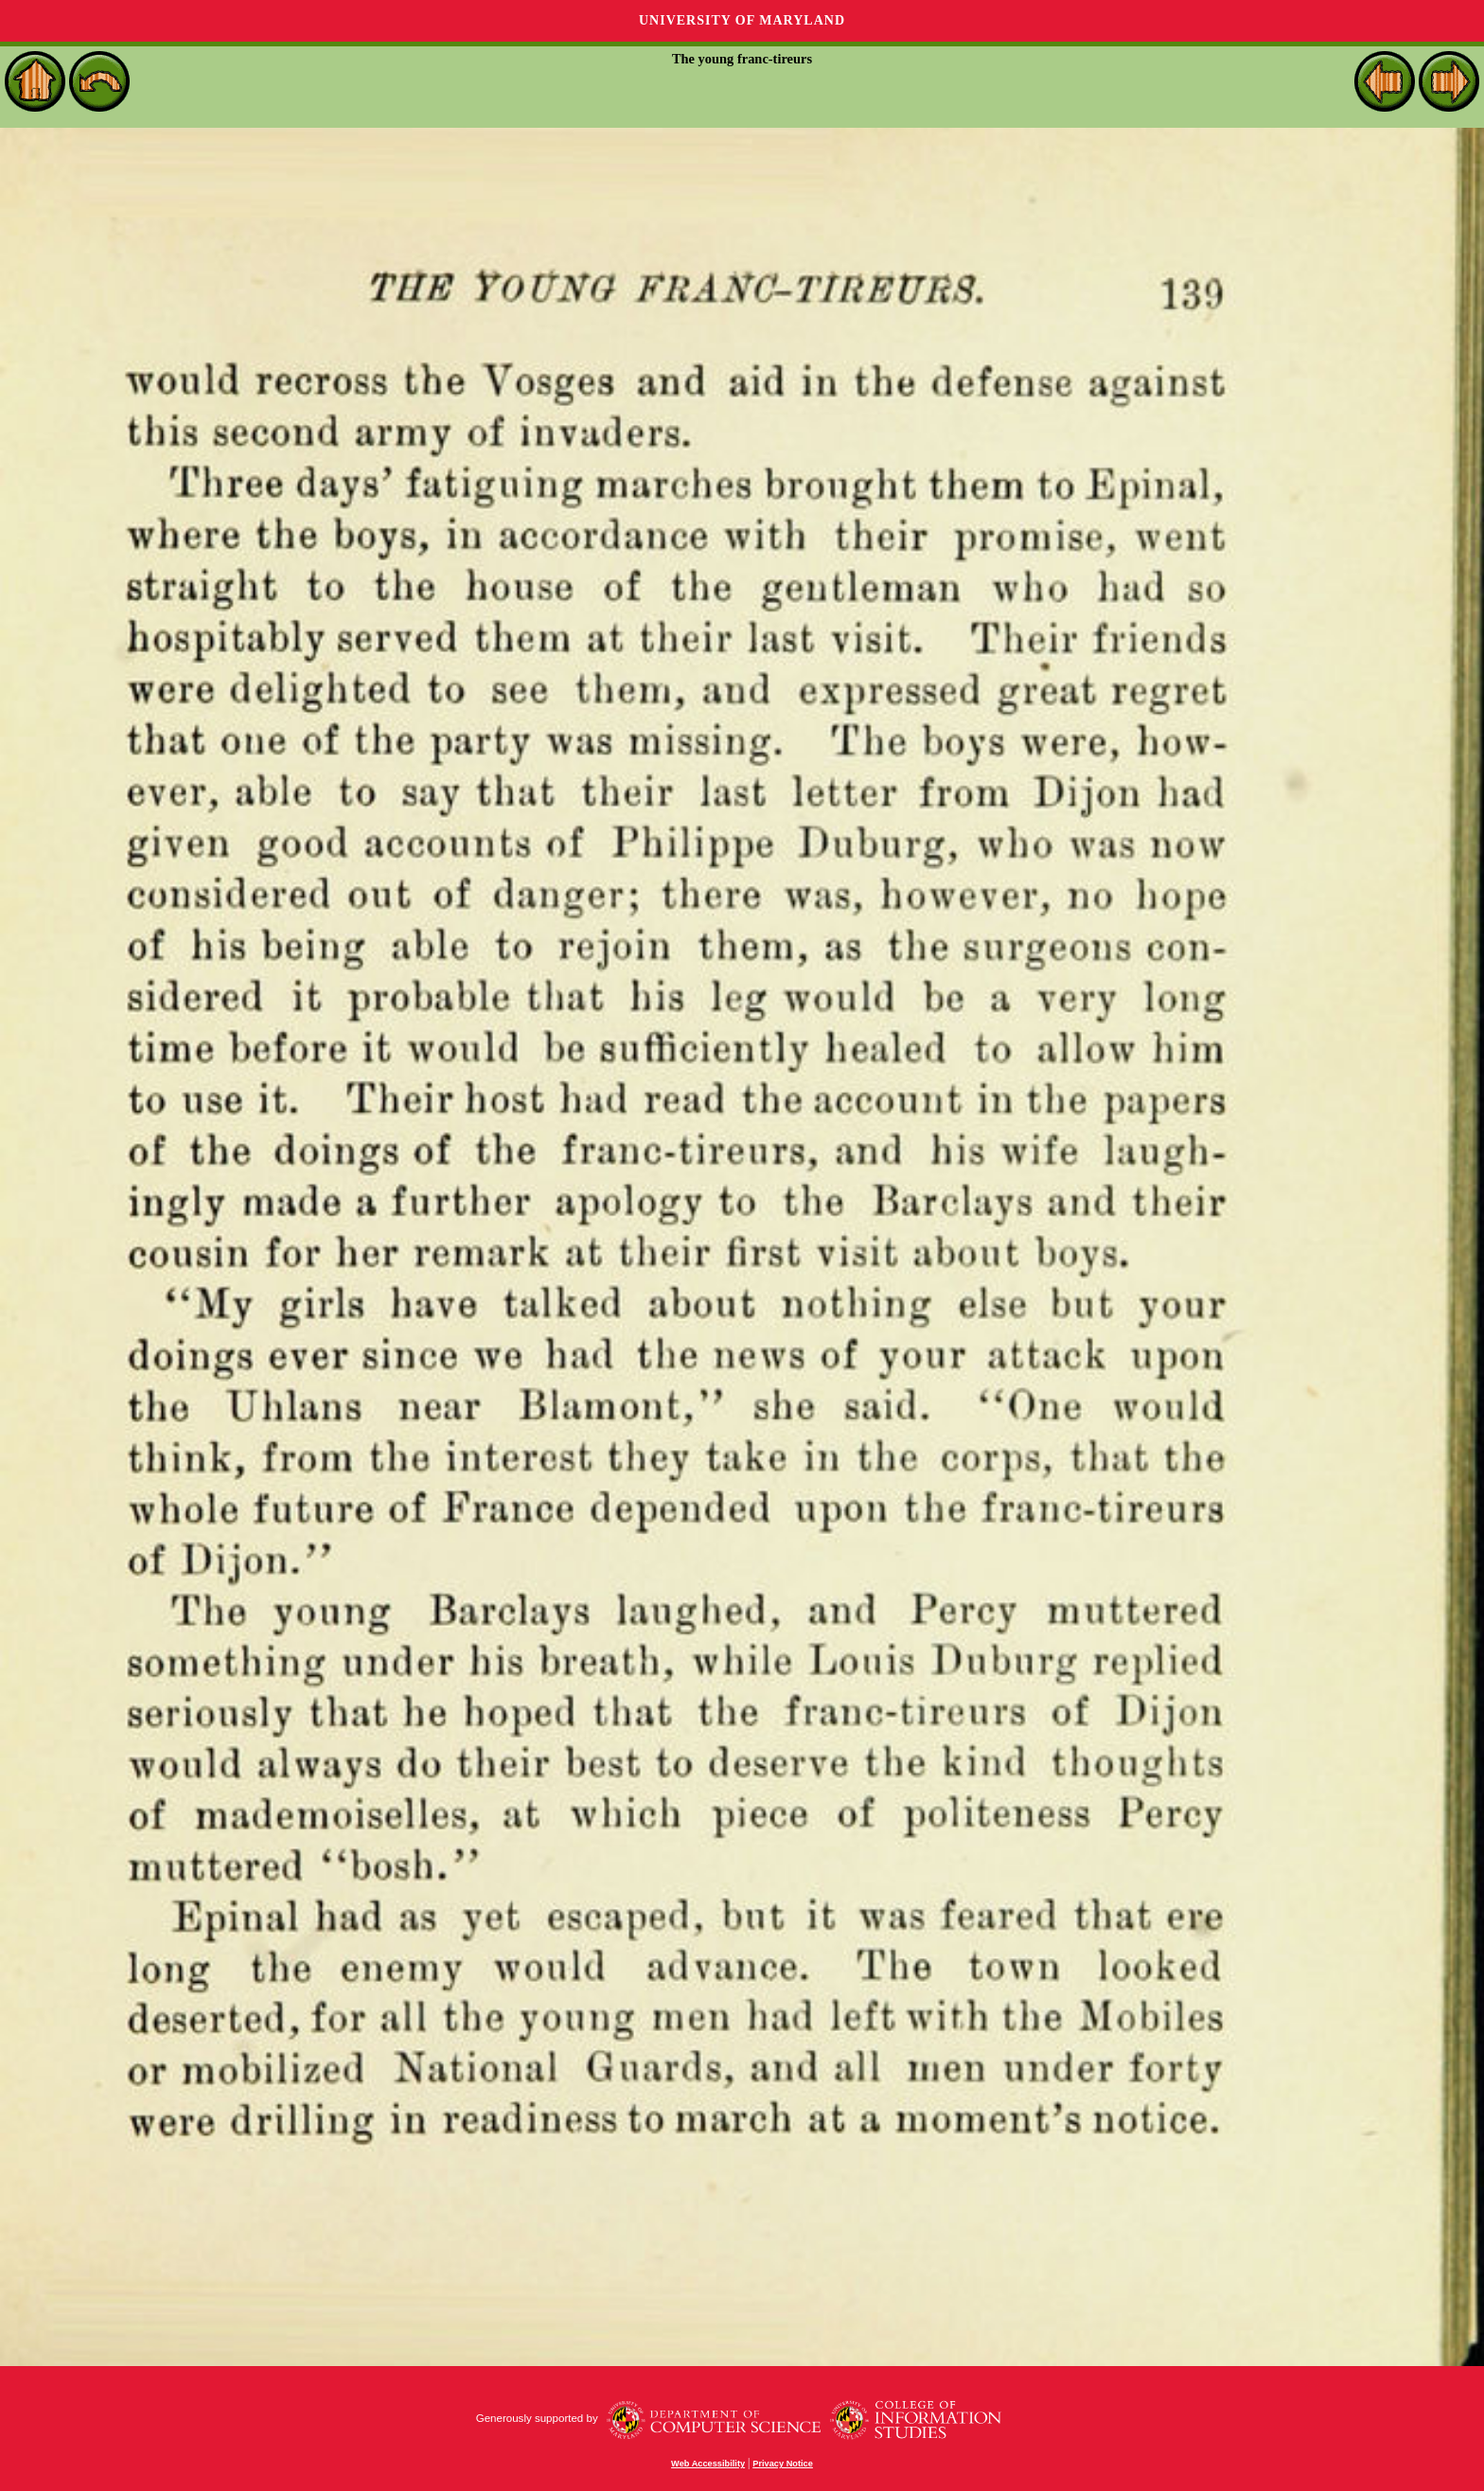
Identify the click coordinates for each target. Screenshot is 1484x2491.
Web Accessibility (708, 2463)
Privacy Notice (782, 2463)
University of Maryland (742, 20)
